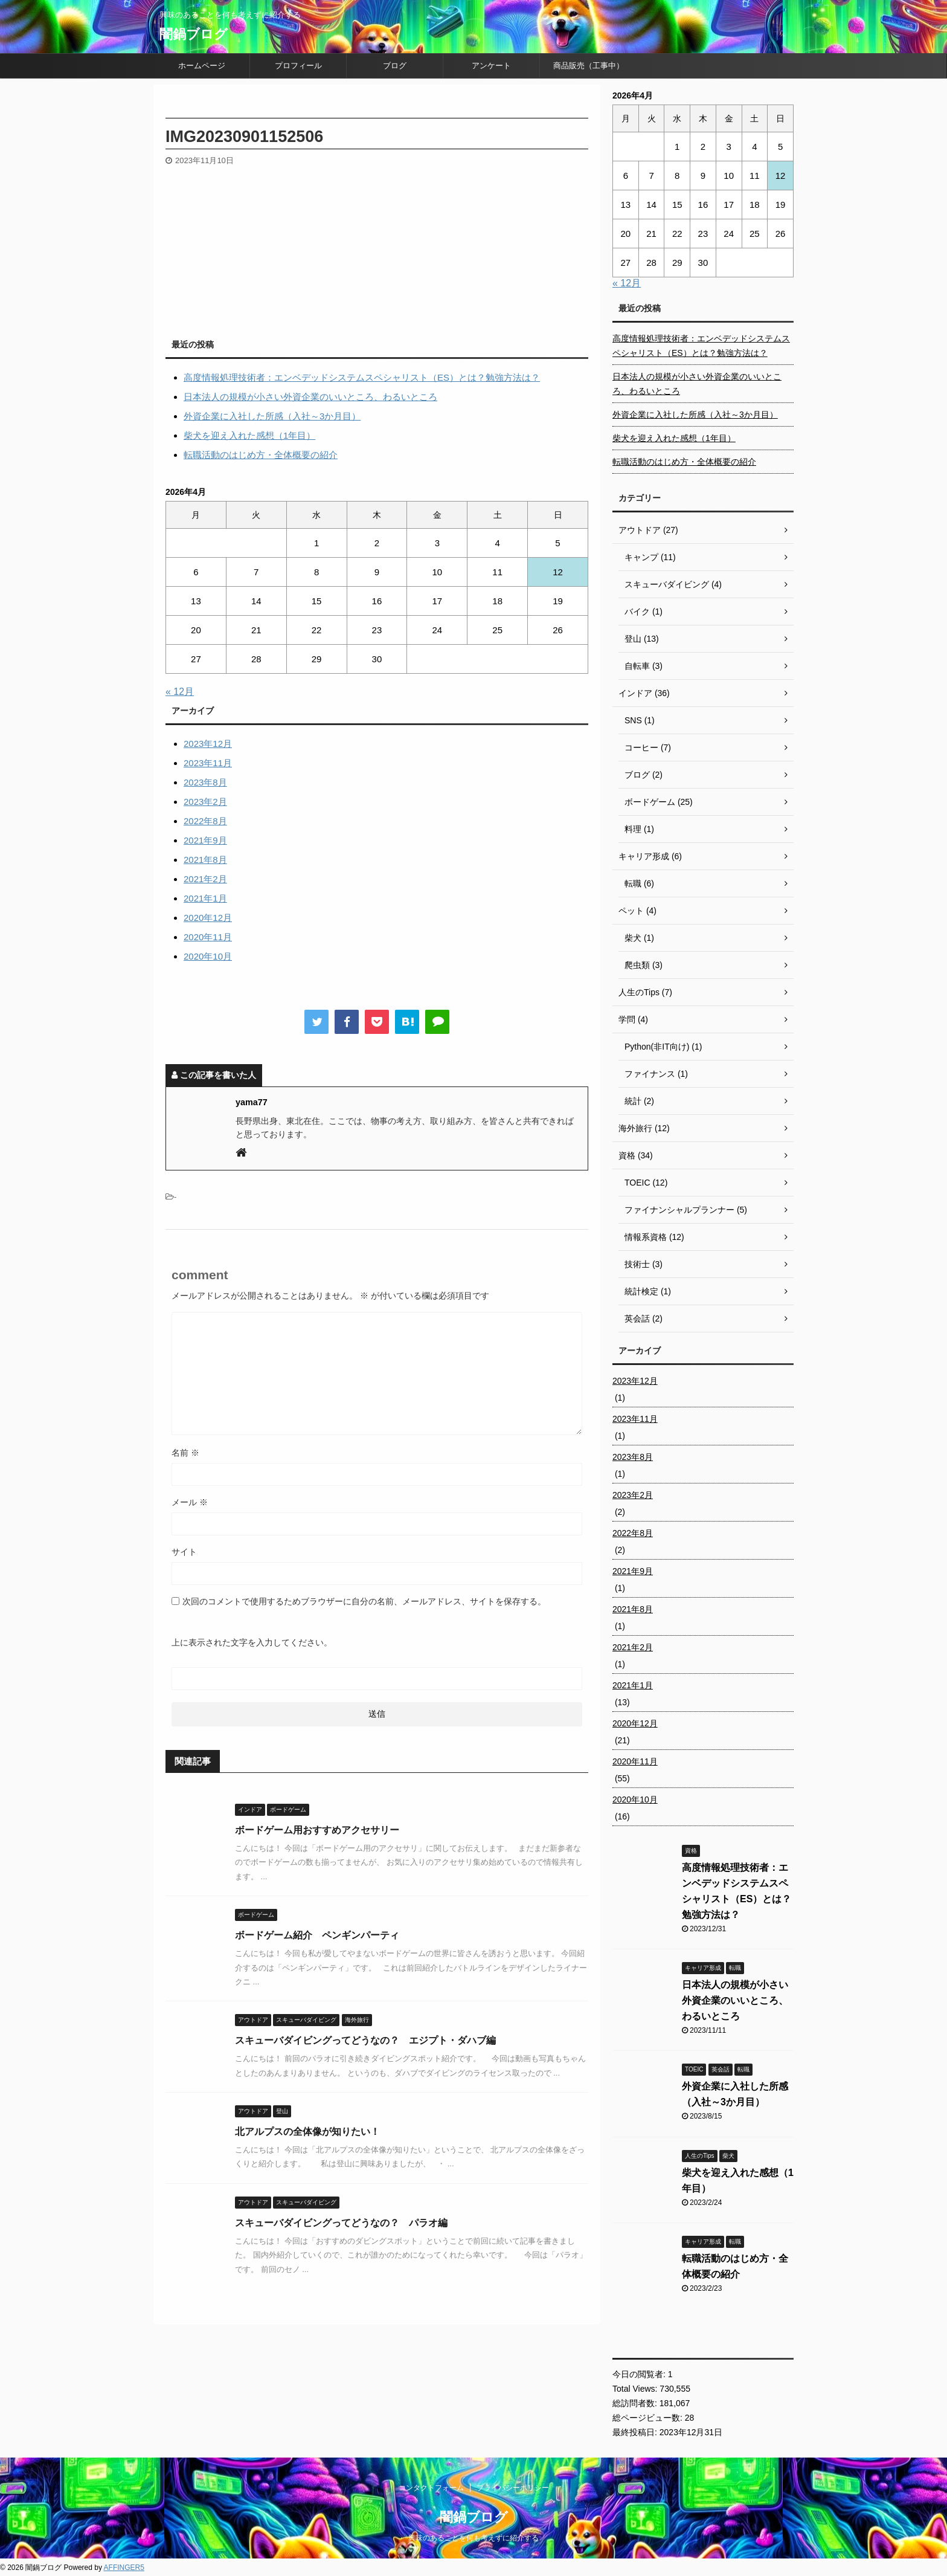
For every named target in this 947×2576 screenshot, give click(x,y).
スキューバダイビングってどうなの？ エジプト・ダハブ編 (365, 2040)
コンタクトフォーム (431, 2488)
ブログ (394, 65)
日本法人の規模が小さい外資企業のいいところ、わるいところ (310, 397)
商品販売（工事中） (588, 65)
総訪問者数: (636, 2403)
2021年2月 (205, 879)
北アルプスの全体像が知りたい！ (307, 2131)
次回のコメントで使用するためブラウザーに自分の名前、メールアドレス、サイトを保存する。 (364, 1601)
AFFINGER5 (124, 2567)
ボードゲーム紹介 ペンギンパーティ (317, 1935)
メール (190, 1502)
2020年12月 (208, 917)
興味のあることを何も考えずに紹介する (473, 2538)
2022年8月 (205, 821)
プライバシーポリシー (513, 2488)
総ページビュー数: (648, 2418)
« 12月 (179, 691)
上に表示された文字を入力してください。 (252, 1642)
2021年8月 (205, 859)
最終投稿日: (636, 2432)
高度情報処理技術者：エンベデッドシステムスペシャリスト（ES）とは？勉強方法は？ (362, 377)
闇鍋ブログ (193, 34)
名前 (185, 1452)
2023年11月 (208, 763)
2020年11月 (208, 937)
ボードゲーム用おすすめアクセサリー (317, 1830)
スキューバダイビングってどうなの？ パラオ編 (341, 2223)
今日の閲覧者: (640, 2374)
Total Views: (636, 2389)
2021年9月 (205, 840)
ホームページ (201, 65)
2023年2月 (205, 801)
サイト (184, 1552)
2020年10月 (208, 956)
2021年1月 (205, 898)
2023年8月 (205, 782)
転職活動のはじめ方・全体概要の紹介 (261, 455)
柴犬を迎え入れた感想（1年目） (249, 435)
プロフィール (298, 65)
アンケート (491, 65)
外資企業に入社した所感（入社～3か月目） (272, 416)
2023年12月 (208, 743)
